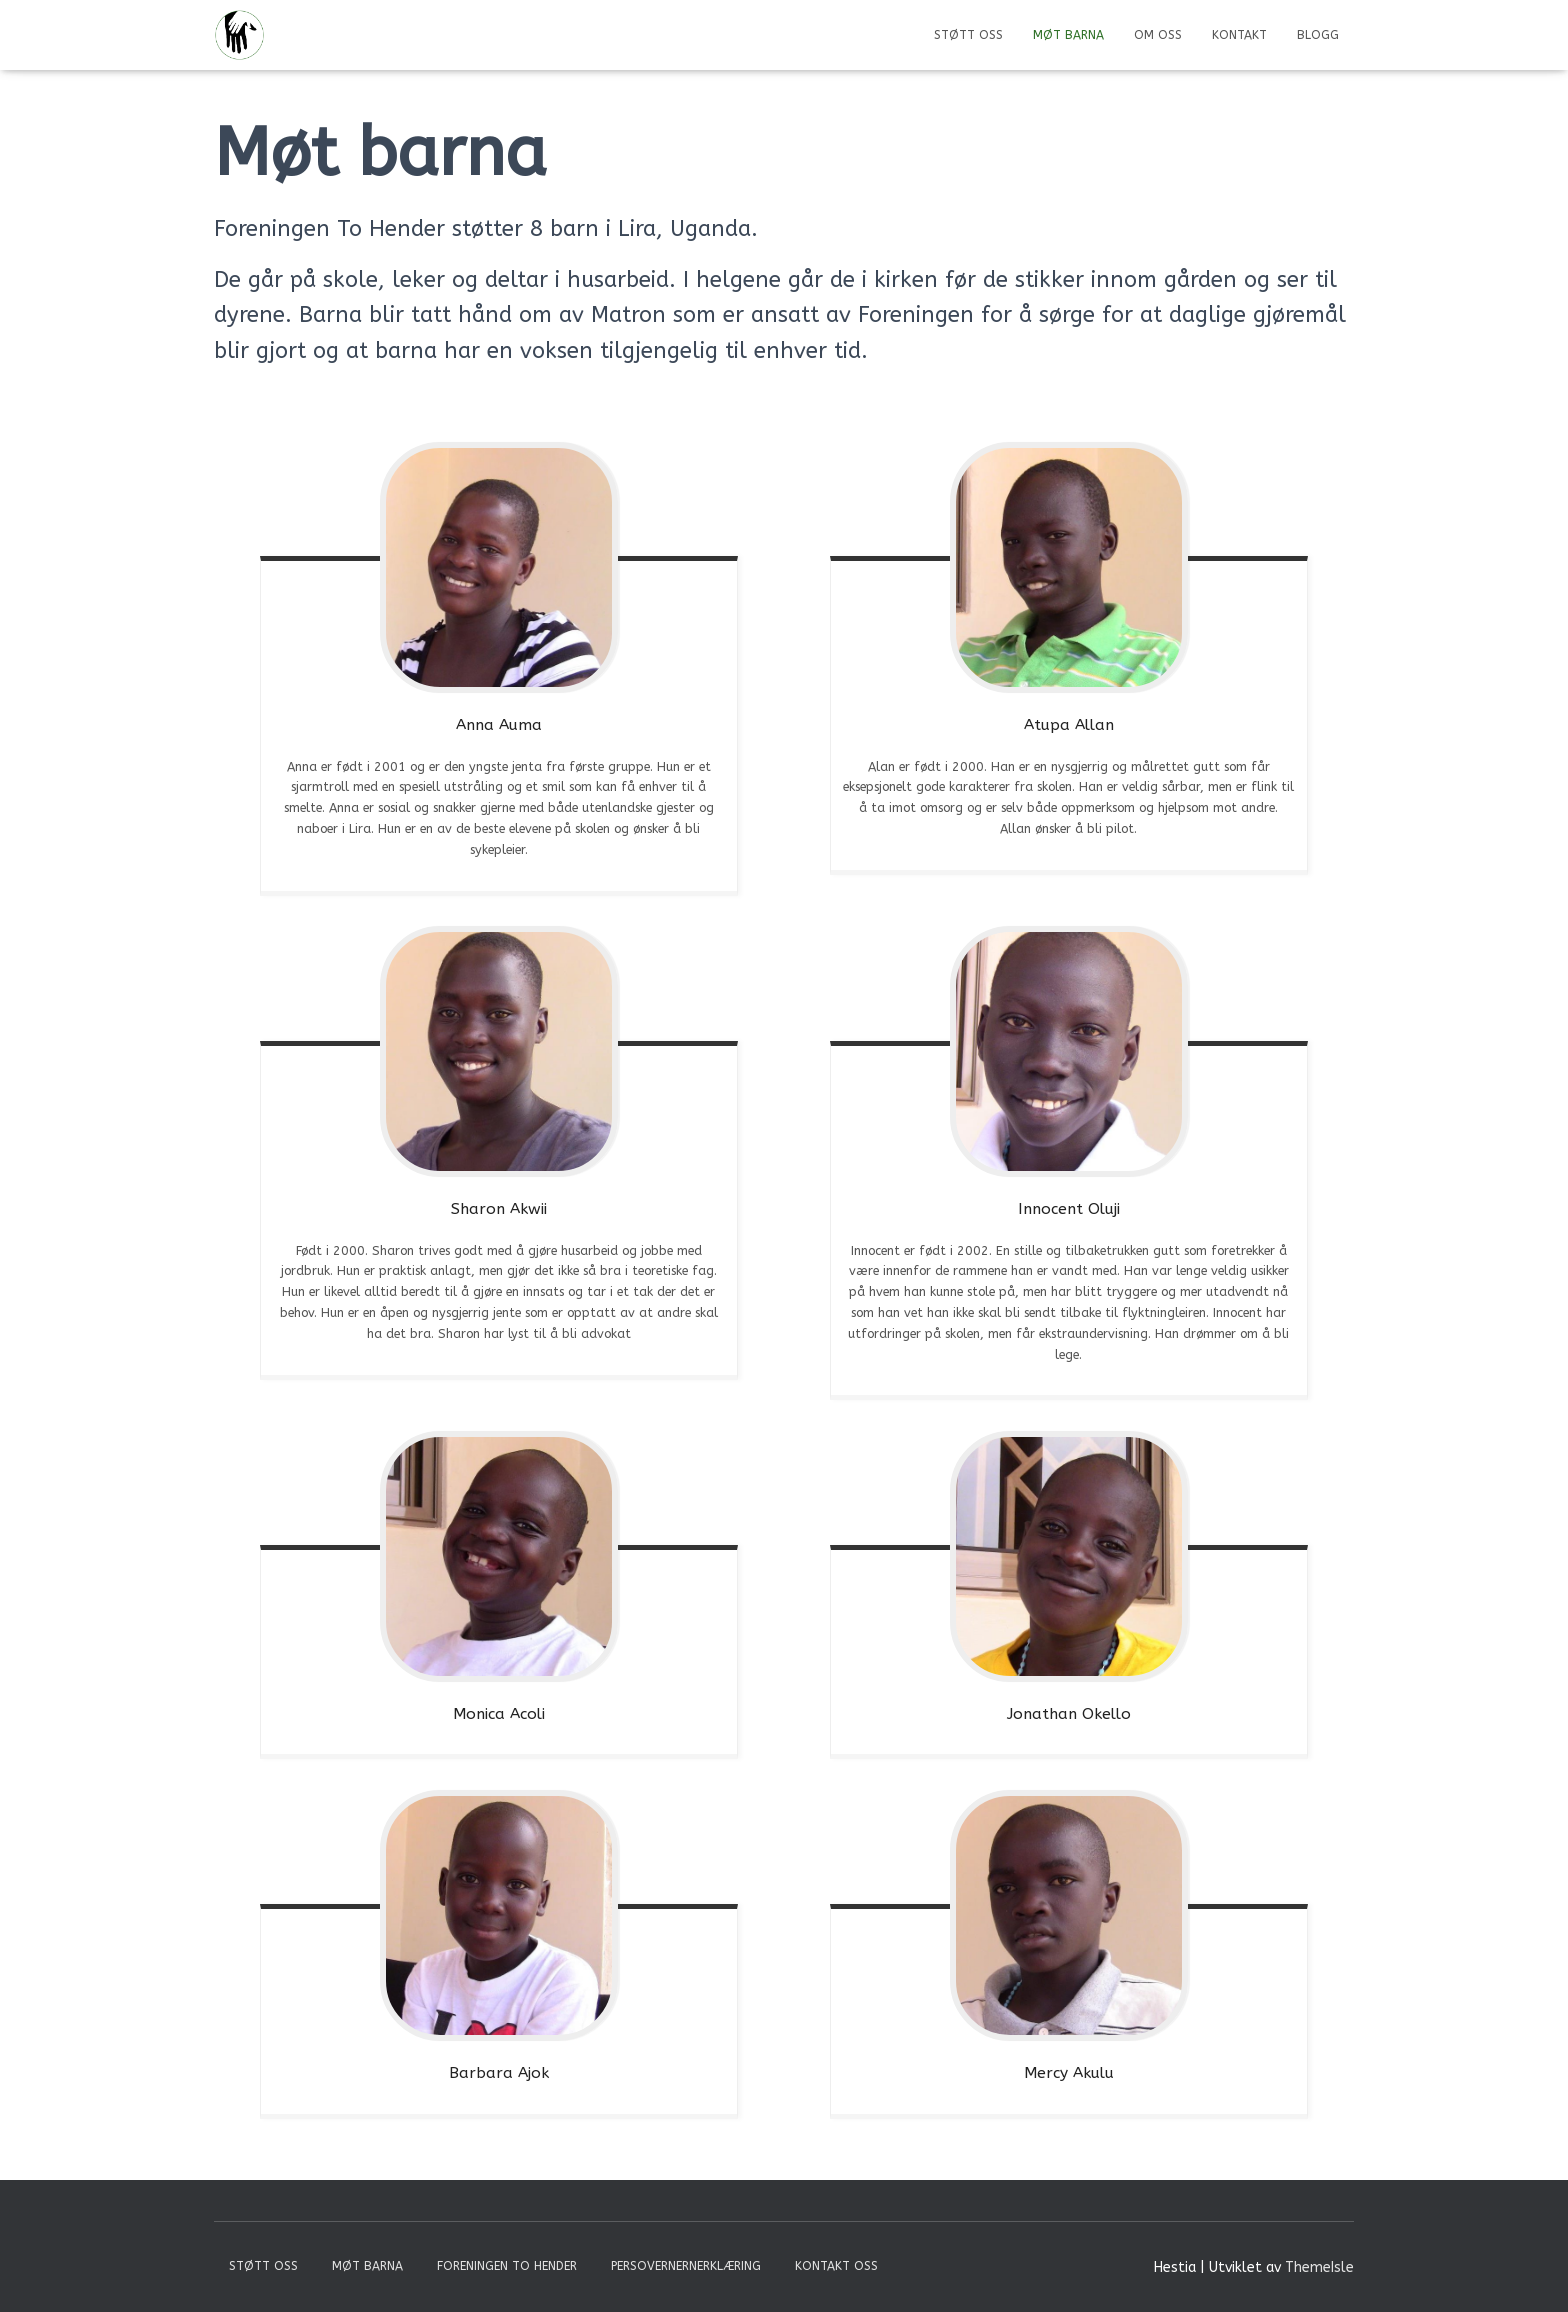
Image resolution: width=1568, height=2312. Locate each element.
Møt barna (1068, 35)
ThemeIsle (1319, 2267)
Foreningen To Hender (507, 2266)
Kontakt (1239, 35)
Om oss (1158, 35)
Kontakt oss (836, 2266)
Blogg (1318, 35)
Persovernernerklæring (686, 2266)
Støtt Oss (968, 35)
